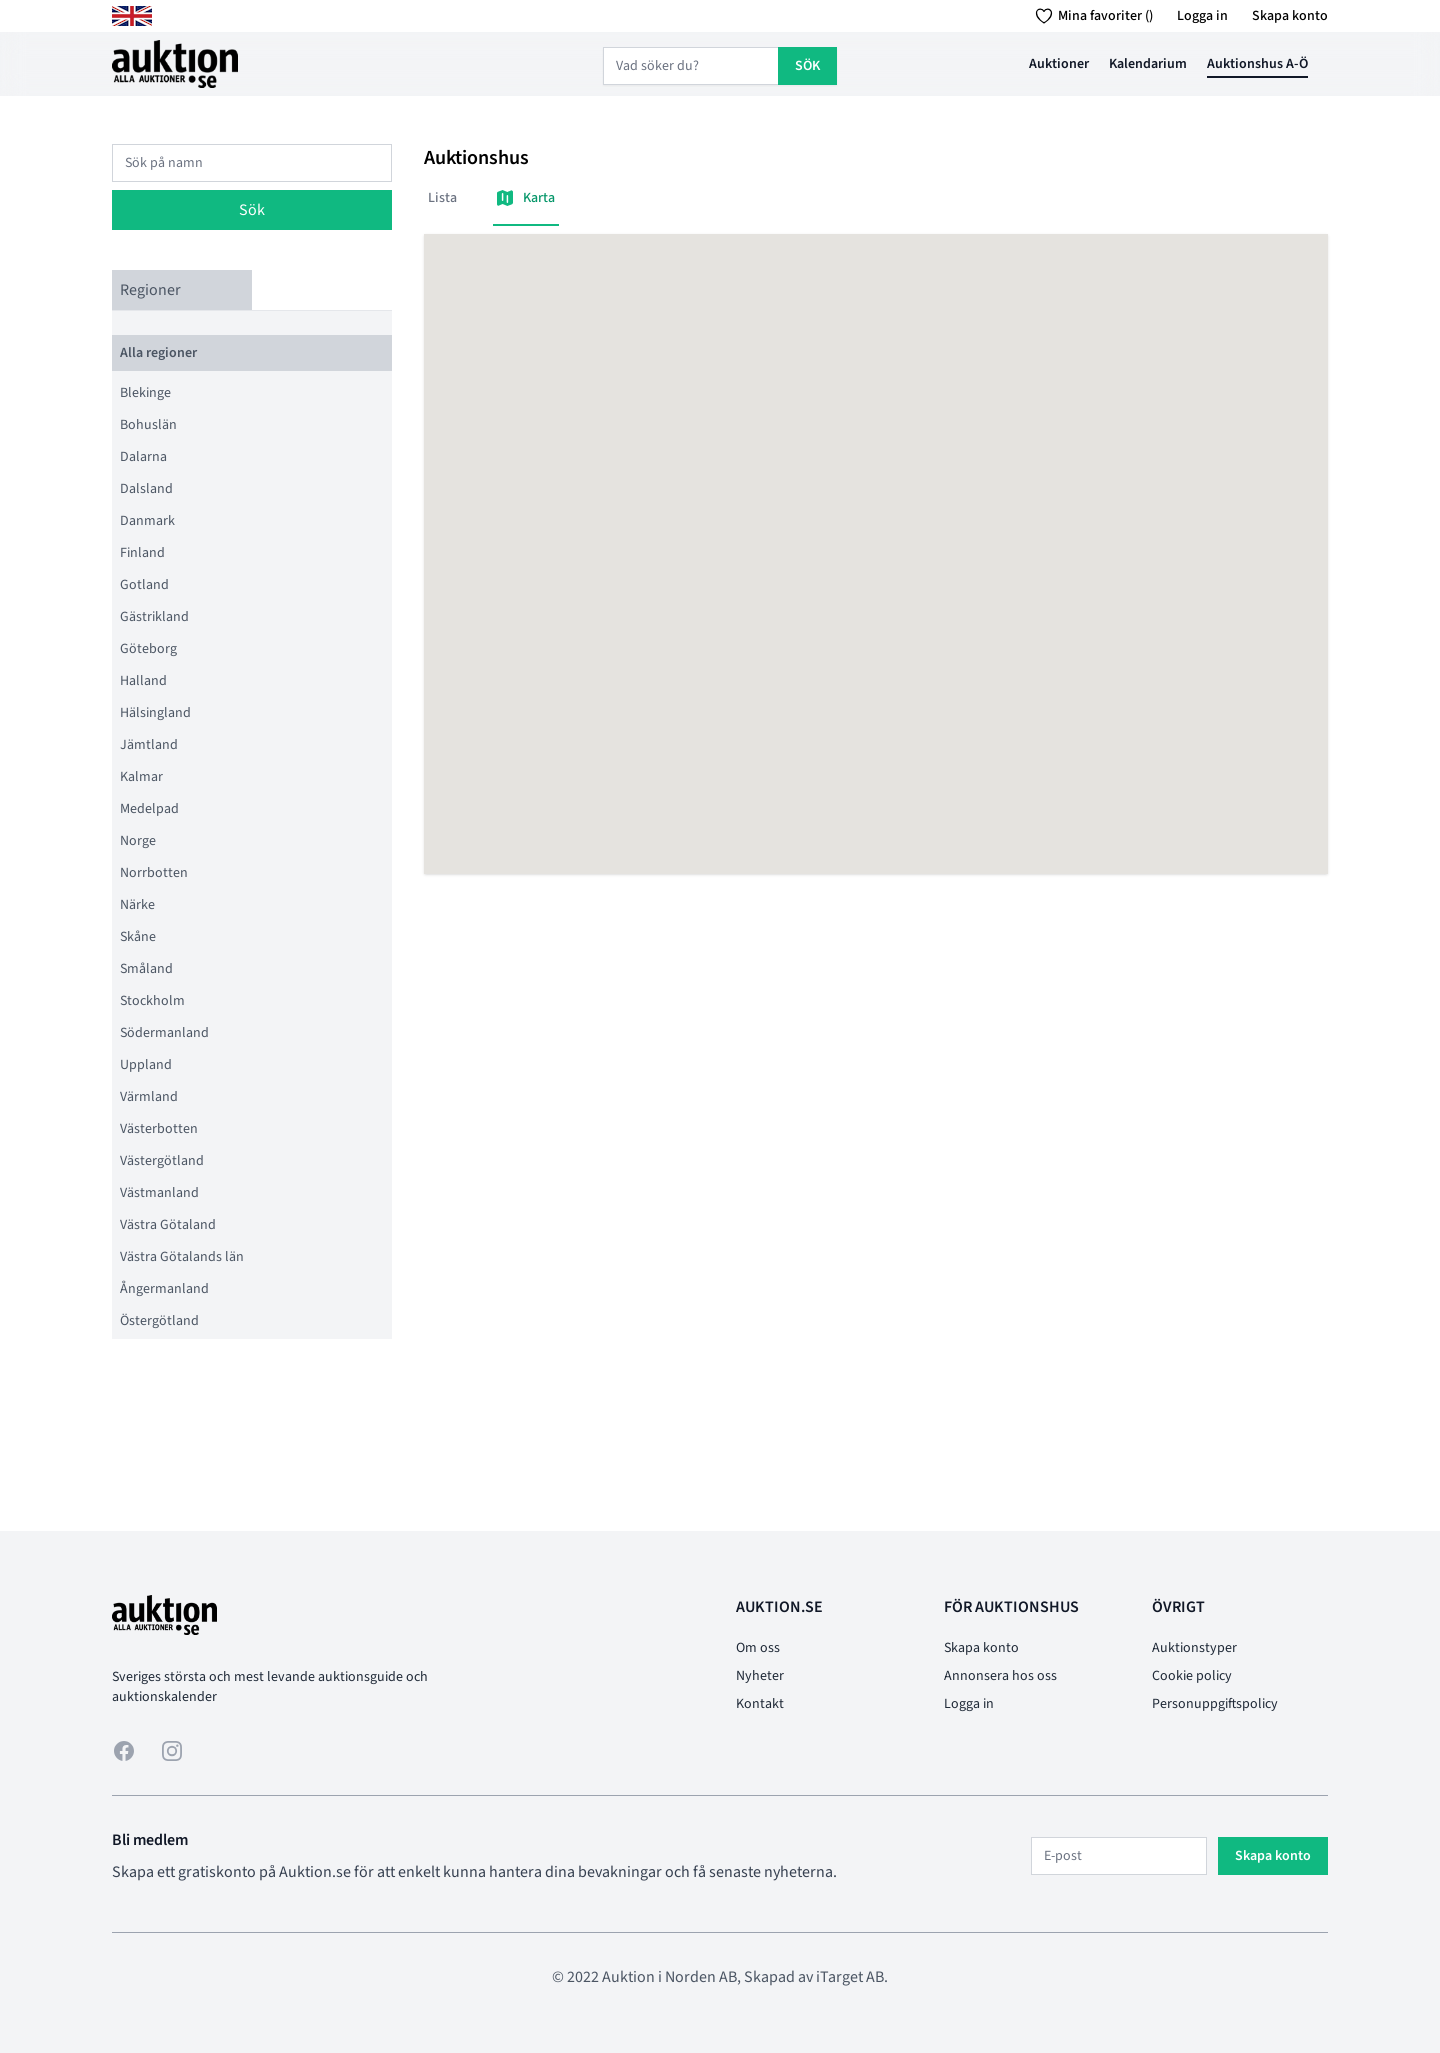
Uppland (146, 1065)
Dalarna (143, 457)
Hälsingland (155, 713)
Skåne (138, 937)
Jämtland (149, 745)
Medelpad (149, 809)
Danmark (147, 521)
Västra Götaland (168, 1225)
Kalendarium (1148, 64)
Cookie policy (1192, 1676)
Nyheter (760, 1676)
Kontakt (760, 1704)
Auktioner (1059, 64)
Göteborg (148, 649)
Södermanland (164, 1033)
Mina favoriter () (1090, 16)
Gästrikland (154, 617)
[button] (876, 535)
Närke (137, 905)
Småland (146, 969)
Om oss (758, 1648)
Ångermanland (164, 1289)
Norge (138, 841)
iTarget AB (850, 1977)
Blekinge (145, 393)
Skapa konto (1290, 16)
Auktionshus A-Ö (1257, 64)
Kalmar (141, 777)
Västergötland (162, 1161)
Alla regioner (158, 353)
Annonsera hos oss (1000, 1676)
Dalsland (146, 489)
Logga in (1202, 16)
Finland (142, 553)
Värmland (149, 1097)
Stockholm (152, 1001)
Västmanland (159, 1193)
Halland (143, 681)
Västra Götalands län (182, 1257)
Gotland (144, 585)
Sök (252, 210)
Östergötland (159, 1321)
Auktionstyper (1194, 1648)
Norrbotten (154, 873)
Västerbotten (159, 1129)
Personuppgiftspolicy (1215, 1704)
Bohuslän (148, 425)
